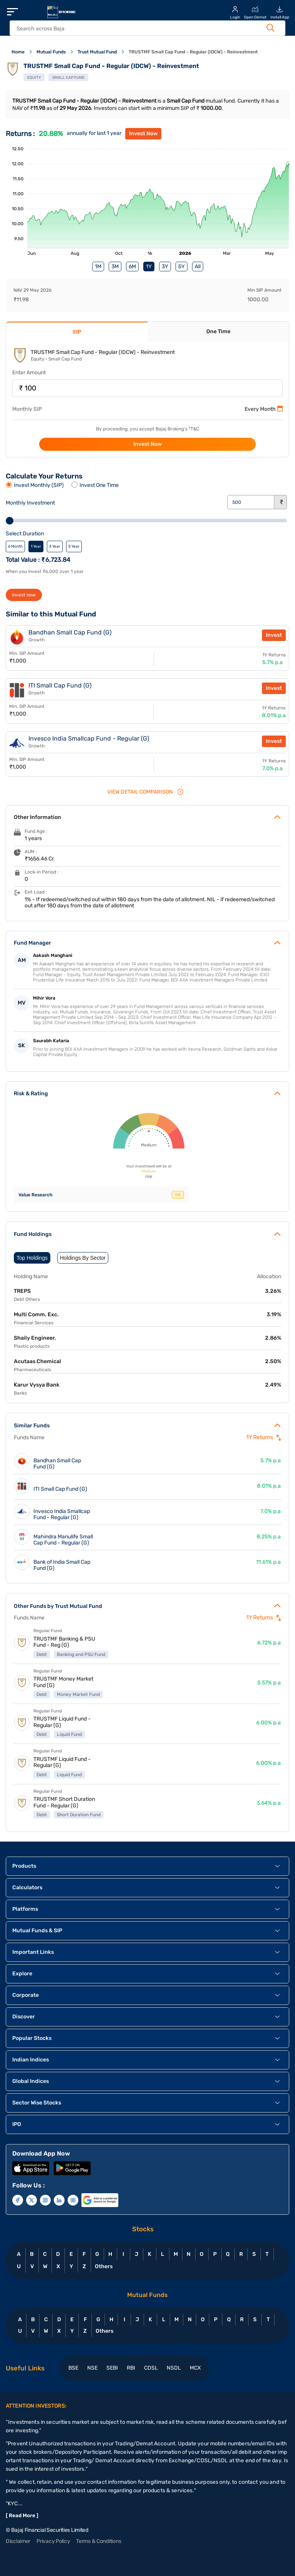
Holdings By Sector (83, 1258)
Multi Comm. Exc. (36, 1314)
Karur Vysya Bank (37, 1385)
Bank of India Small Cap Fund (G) (61, 1565)
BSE (73, 2368)
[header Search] (140, 29)
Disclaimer (18, 2541)
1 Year (36, 546)
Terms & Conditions (98, 2541)
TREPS (22, 1291)
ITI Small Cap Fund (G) (60, 1489)
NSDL (174, 2368)
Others (103, 2266)
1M (98, 266)
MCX (195, 2368)
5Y (181, 266)
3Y (165, 266)
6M (132, 266)
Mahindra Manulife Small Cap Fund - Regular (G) (63, 1540)
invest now (24, 595)
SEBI (112, 2368)
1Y (149, 266)
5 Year (74, 546)
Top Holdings (32, 1258)
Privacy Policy (53, 2541)
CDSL (151, 2368)
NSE (92, 2368)
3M (115, 266)
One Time (218, 331)
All (198, 266)
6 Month (15, 546)
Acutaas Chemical (37, 1361)
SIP (77, 332)
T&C (195, 429)
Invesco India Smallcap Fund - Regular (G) (61, 1514)
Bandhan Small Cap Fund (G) (57, 1464)
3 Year (54, 546)
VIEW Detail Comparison (145, 792)
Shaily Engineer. (35, 1338)
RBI (131, 2368)
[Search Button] (270, 28)
